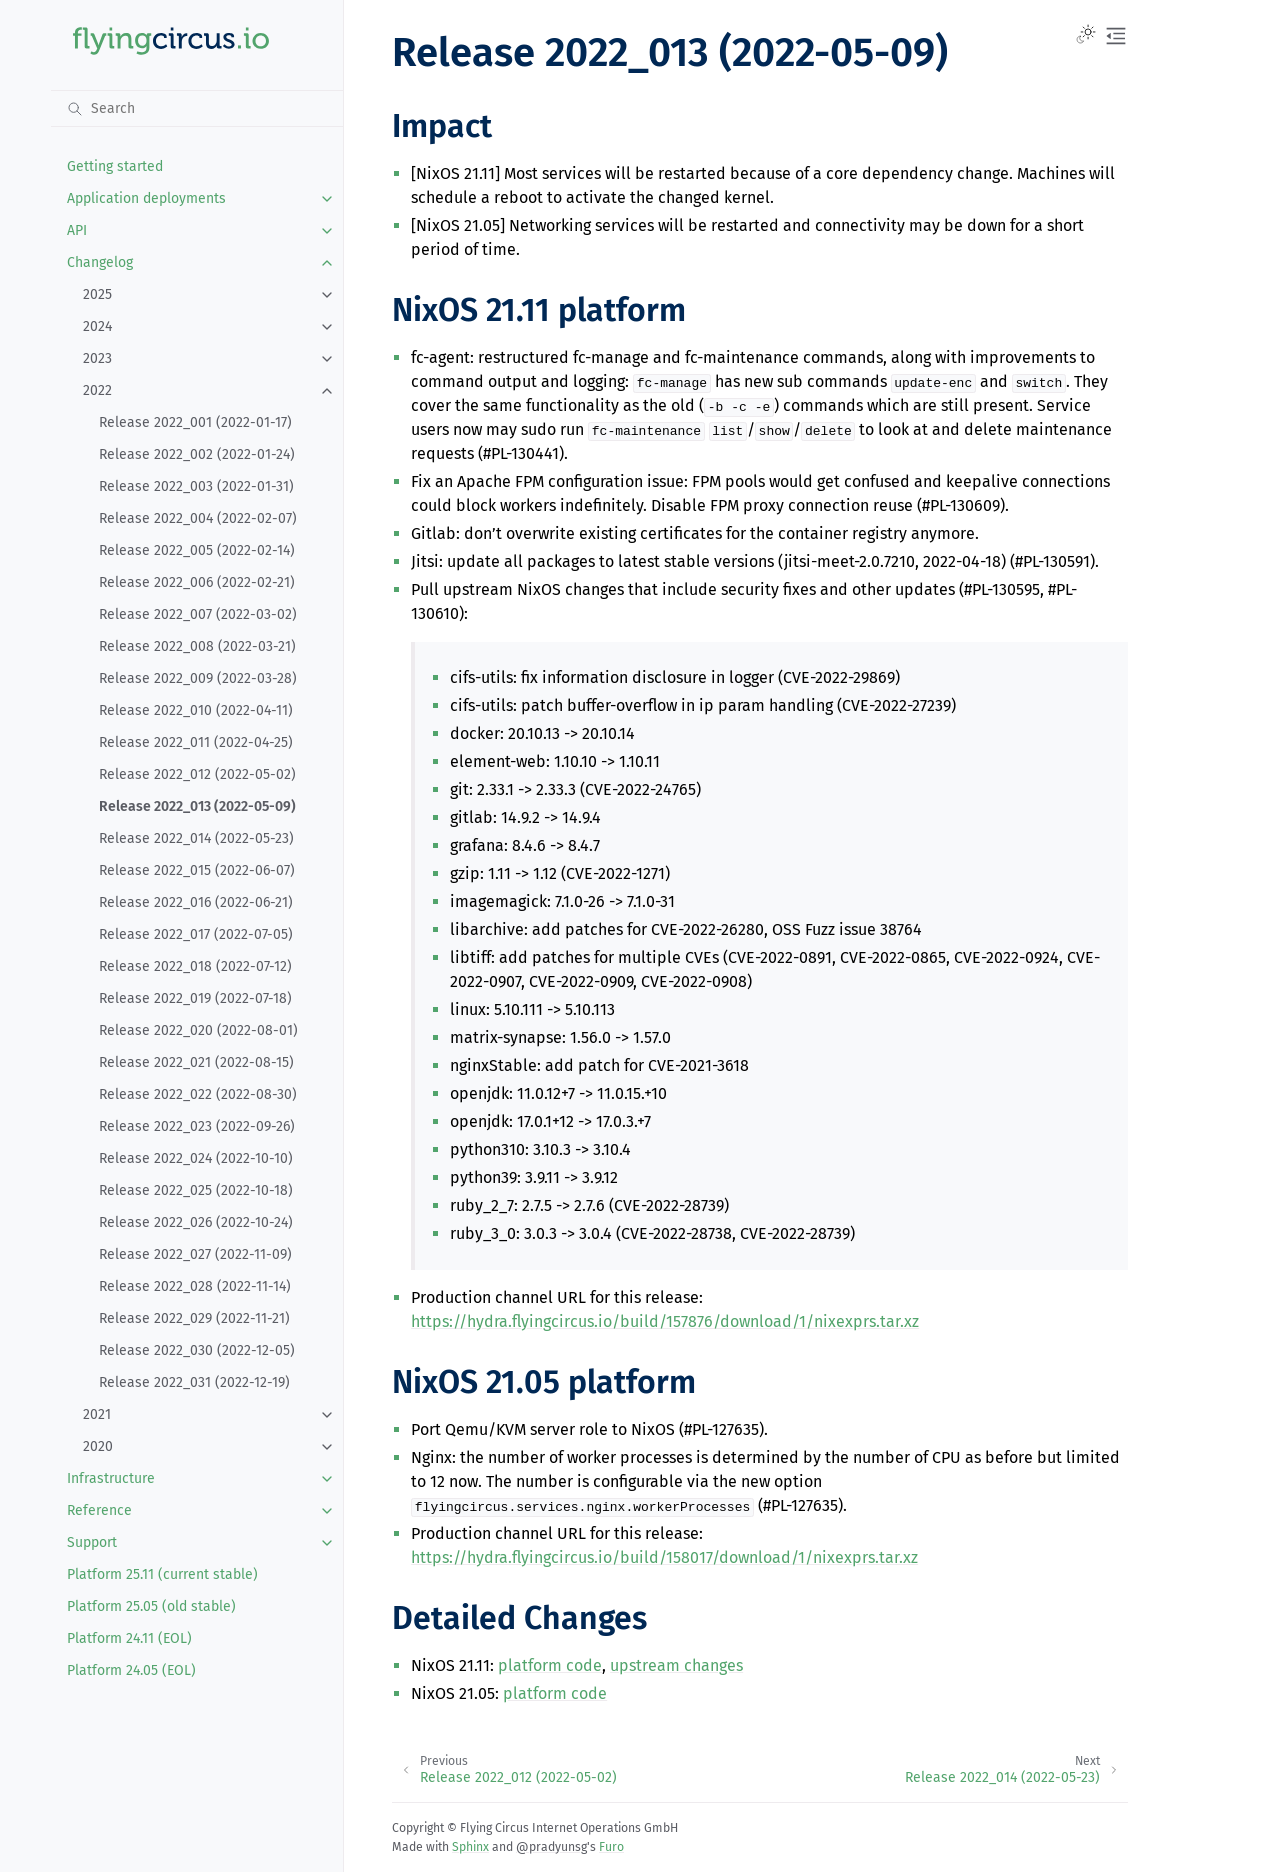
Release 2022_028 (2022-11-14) (195, 1286)
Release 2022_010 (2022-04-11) (196, 710)
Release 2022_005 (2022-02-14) (197, 550)
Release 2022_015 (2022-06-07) (197, 870)
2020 (98, 1446)
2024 (97, 326)
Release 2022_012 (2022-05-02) (197, 774)
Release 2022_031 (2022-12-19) (194, 1382)
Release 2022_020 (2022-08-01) (198, 1030)
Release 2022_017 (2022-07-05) (196, 934)
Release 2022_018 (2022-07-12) (195, 966)
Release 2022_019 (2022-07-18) (195, 998)
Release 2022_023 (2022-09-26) (197, 1126)
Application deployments (146, 198)
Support (92, 1542)
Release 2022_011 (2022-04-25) (196, 742)
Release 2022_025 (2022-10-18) (196, 1190)
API (77, 230)
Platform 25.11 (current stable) (162, 1574)
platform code (550, 1665)
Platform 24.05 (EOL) (131, 1670)
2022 (97, 390)
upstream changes (676, 1665)
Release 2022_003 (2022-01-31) (196, 486)
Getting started (115, 166)
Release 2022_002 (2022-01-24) (197, 454)
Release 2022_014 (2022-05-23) (196, 838)
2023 (97, 358)
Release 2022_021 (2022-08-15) (196, 1062)
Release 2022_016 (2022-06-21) (196, 902)
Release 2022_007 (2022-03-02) (198, 614)
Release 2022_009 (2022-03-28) (198, 678)
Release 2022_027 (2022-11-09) (195, 1254)
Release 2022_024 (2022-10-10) (196, 1158)
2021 (97, 1414)
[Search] (197, 108)
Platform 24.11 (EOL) (129, 1638)
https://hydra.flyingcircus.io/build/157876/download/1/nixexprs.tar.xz (665, 1321)
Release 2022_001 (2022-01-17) (195, 422)
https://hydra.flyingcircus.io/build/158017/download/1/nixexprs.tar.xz (664, 1557)
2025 (97, 294)
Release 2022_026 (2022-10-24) (196, 1222)
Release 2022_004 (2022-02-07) (198, 518)
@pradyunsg (551, 1847)
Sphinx (470, 1847)
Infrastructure (111, 1478)
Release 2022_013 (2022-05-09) (197, 806)
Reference (99, 1510)
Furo (611, 1847)
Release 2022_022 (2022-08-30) (198, 1094)
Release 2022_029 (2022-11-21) (194, 1318)
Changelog (100, 262)
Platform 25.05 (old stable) (151, 1606)
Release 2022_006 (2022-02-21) (197, 582)
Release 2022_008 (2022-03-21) (197, 646)
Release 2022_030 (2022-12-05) (197, 1350)
